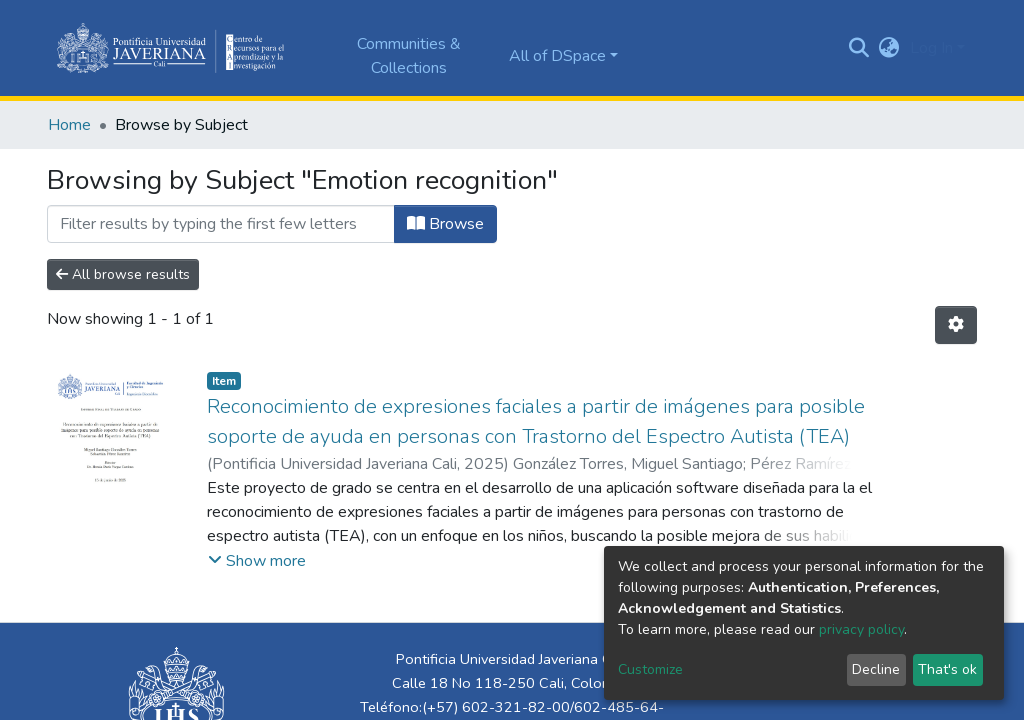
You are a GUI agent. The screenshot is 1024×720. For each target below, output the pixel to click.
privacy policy (861, 629)
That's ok (947, 669)
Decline (876, 669)
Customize (650, 669)
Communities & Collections (409, 56)
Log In (931, 48)
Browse (445, 224)
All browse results (123, 274)
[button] (889, 48)
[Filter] (221, 224)
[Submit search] (859, 48)
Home (69, 125)
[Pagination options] (956, 325)
